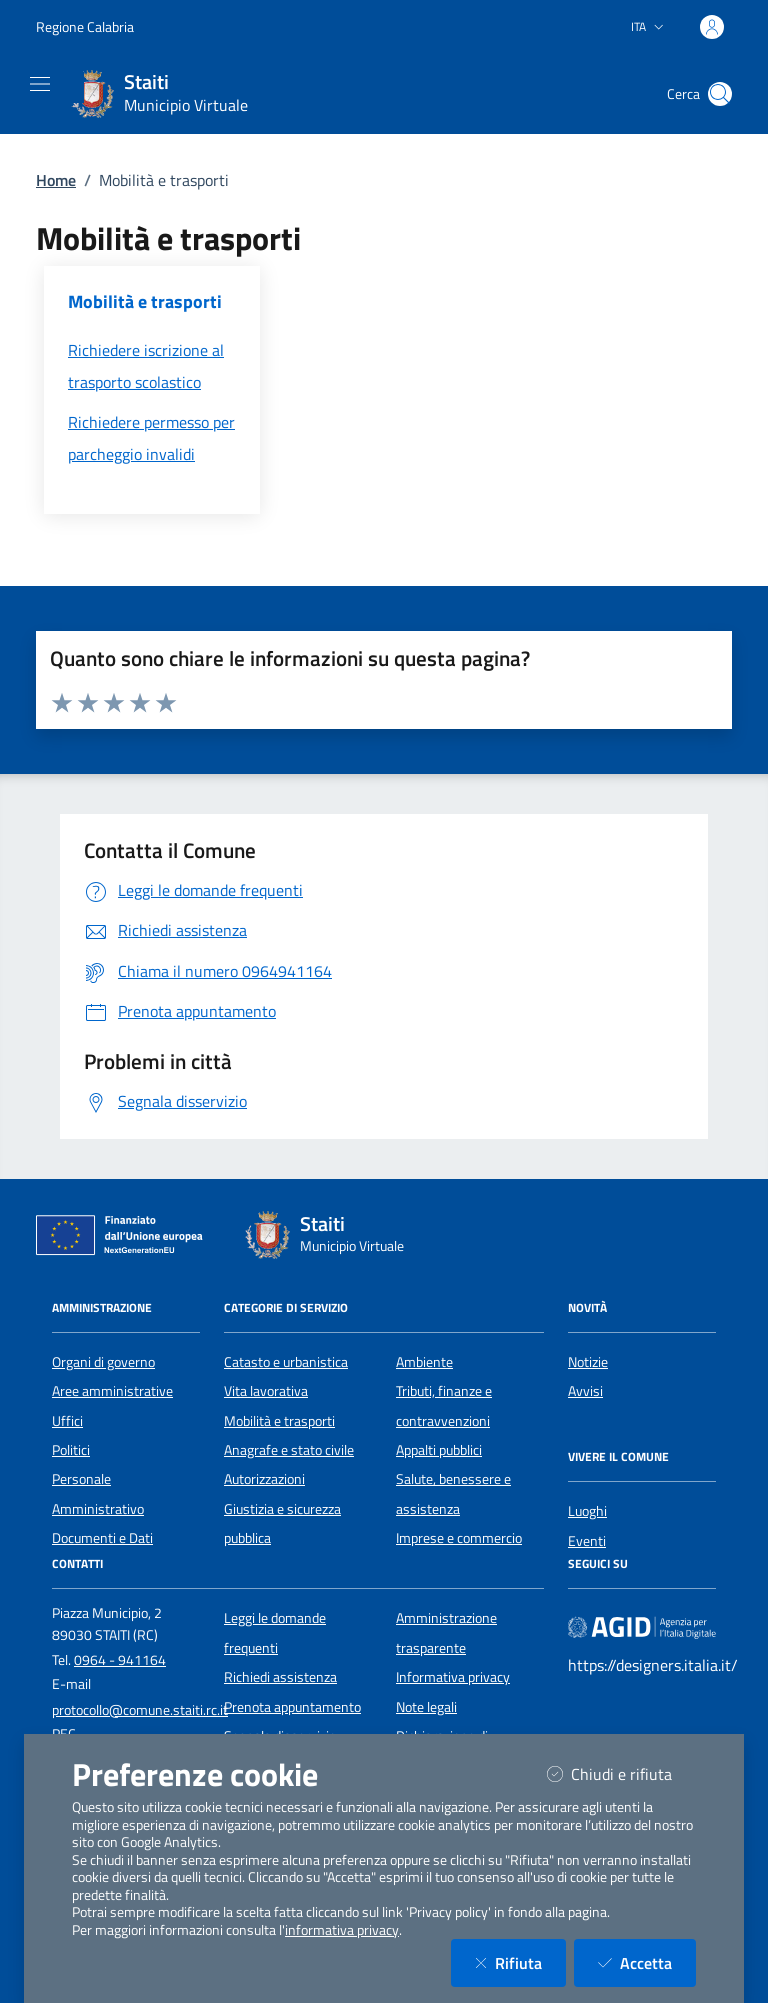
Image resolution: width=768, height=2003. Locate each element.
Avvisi (585, 1391)
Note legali (426, 1707)
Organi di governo (103, 1362)
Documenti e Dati (102, 1538)
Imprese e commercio (459, 1538)
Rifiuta (520, 1962)
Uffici (67, 1421)
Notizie (588, 1362)
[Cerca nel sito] (720, 94)
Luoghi (587, 1511)
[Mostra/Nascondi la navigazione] (40, 84)
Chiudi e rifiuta (621, 1773)
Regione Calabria (85, 26)
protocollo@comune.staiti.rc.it (140, 1710)
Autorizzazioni (264, 1479)
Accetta (647, 1962)
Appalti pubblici (439, 1450)
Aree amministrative (112, 1391)
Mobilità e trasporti (279, 1421)
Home (56, 180)
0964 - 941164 (120, 1660)
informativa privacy (342, 1930)
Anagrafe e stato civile (289, 1450)
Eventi (587, 1541)
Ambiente (424, 1362)
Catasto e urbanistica (286, 1362)
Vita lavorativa (266, 1391)
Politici (71, 1450)
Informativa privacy (453, 1677)
